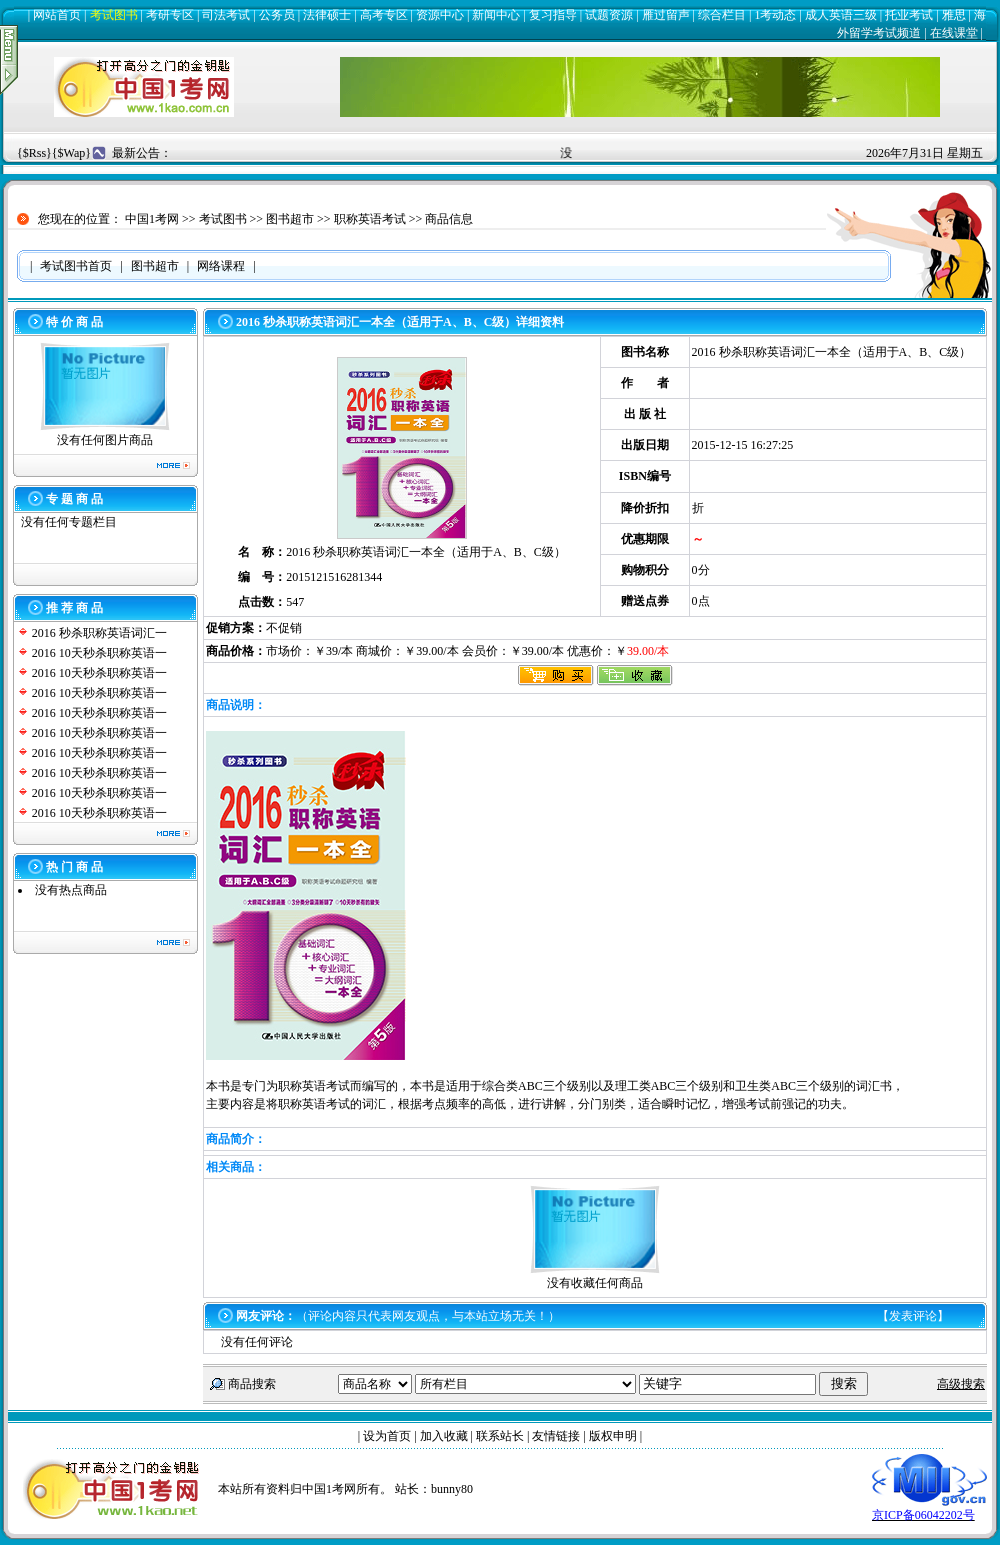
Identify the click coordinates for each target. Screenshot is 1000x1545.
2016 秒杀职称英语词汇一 (99, 633)
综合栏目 (722, 15)
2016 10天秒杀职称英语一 (99, 653)
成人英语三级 (841, 15)
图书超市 (290, 219)
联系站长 (500, 1436)
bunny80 (452, 1489)
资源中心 (440, 15)
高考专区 (384, 15)
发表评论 (913, 1316)
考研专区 (170, 15)
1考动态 (775, 15)
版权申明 (613, 1436)
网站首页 (57, 15)
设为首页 (387, 1436)
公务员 (277, 15)
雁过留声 (666, 15)
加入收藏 (444, 1436)
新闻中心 (496, 15)
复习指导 (553, 15)
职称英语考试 (370, 219)
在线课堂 (954, 33)
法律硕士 (327, 15)
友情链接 (556, 1436)
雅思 (954, 15)
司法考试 (226, 15)
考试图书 (114, 15)
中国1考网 (152, 219)
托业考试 (909, 15)
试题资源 (609, 15)
